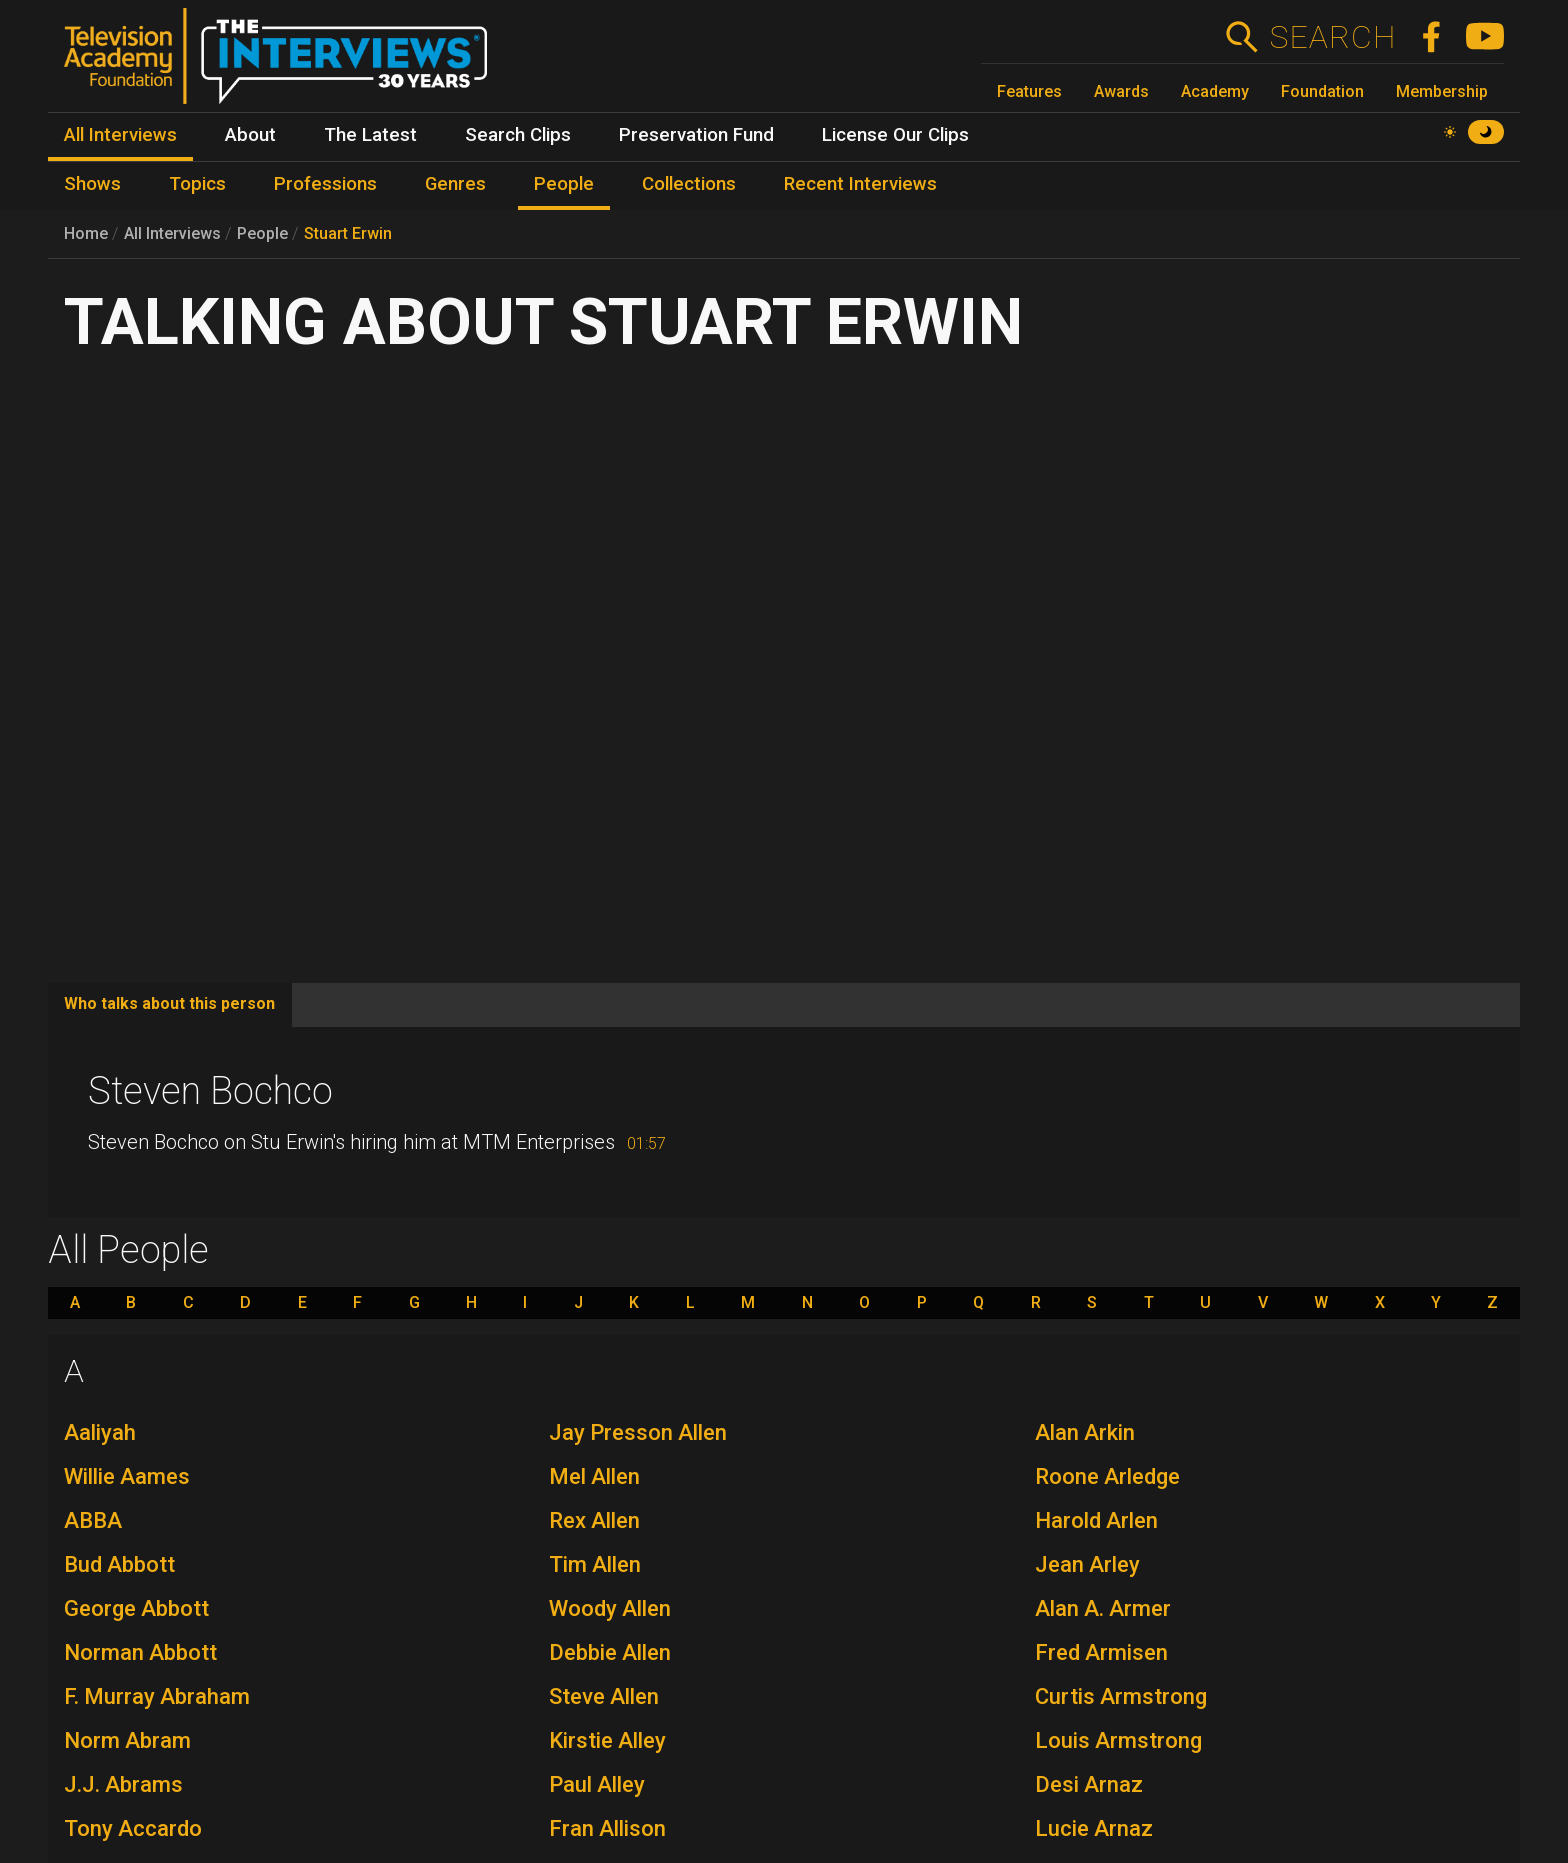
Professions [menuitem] (325, 184)
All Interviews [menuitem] (120, 135)
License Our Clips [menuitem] (895, 135)
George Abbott (136, 1608)
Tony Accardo (133, 1828)
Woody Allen (610, 1608)
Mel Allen (594, 1476)
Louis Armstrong (1118, 1740)
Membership (1442, 91)
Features (1029, 91)
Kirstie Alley (607, 1740)
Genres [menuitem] (455, 184)
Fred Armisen (1101, 1652)
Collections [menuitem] (689, 184)
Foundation (1322, 91)
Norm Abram (127, 1740)
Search (1332, 37)
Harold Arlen (1096, 1520)
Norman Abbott (140, 1652)
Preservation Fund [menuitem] (696, 135)
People (262, 233)
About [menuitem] (250, 135)
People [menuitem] (564, 184)
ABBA (93, 1520)
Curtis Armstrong (1121, 1696)
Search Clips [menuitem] (518, 135)
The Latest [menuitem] (370, 135)
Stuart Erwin (348, 233)
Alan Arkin (1085, 1432)
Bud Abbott (119, 1564)
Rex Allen (594, 1520)
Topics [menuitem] (197, 184)
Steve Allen (604, 1696)
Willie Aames (127, 1476)
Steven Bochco (210, 1091)
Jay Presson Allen (638, 1432)
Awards (1121, 91)
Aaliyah (100, 1432)
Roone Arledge (1107, 1476)
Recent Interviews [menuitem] (860, 184)
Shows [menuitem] (92, 184)
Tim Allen (595, 1564)
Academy (1215, 91)
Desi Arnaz (1089, 1784)
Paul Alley (597, 1784)
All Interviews (172, 233)
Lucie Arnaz (1094, 1828)
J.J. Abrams (123, 1784)
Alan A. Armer (1103, 1608)
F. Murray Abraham (157, 1696)
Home (86, 233)
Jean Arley (1087, 1564)
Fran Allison (607, 1828)
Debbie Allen (610, 1652)
